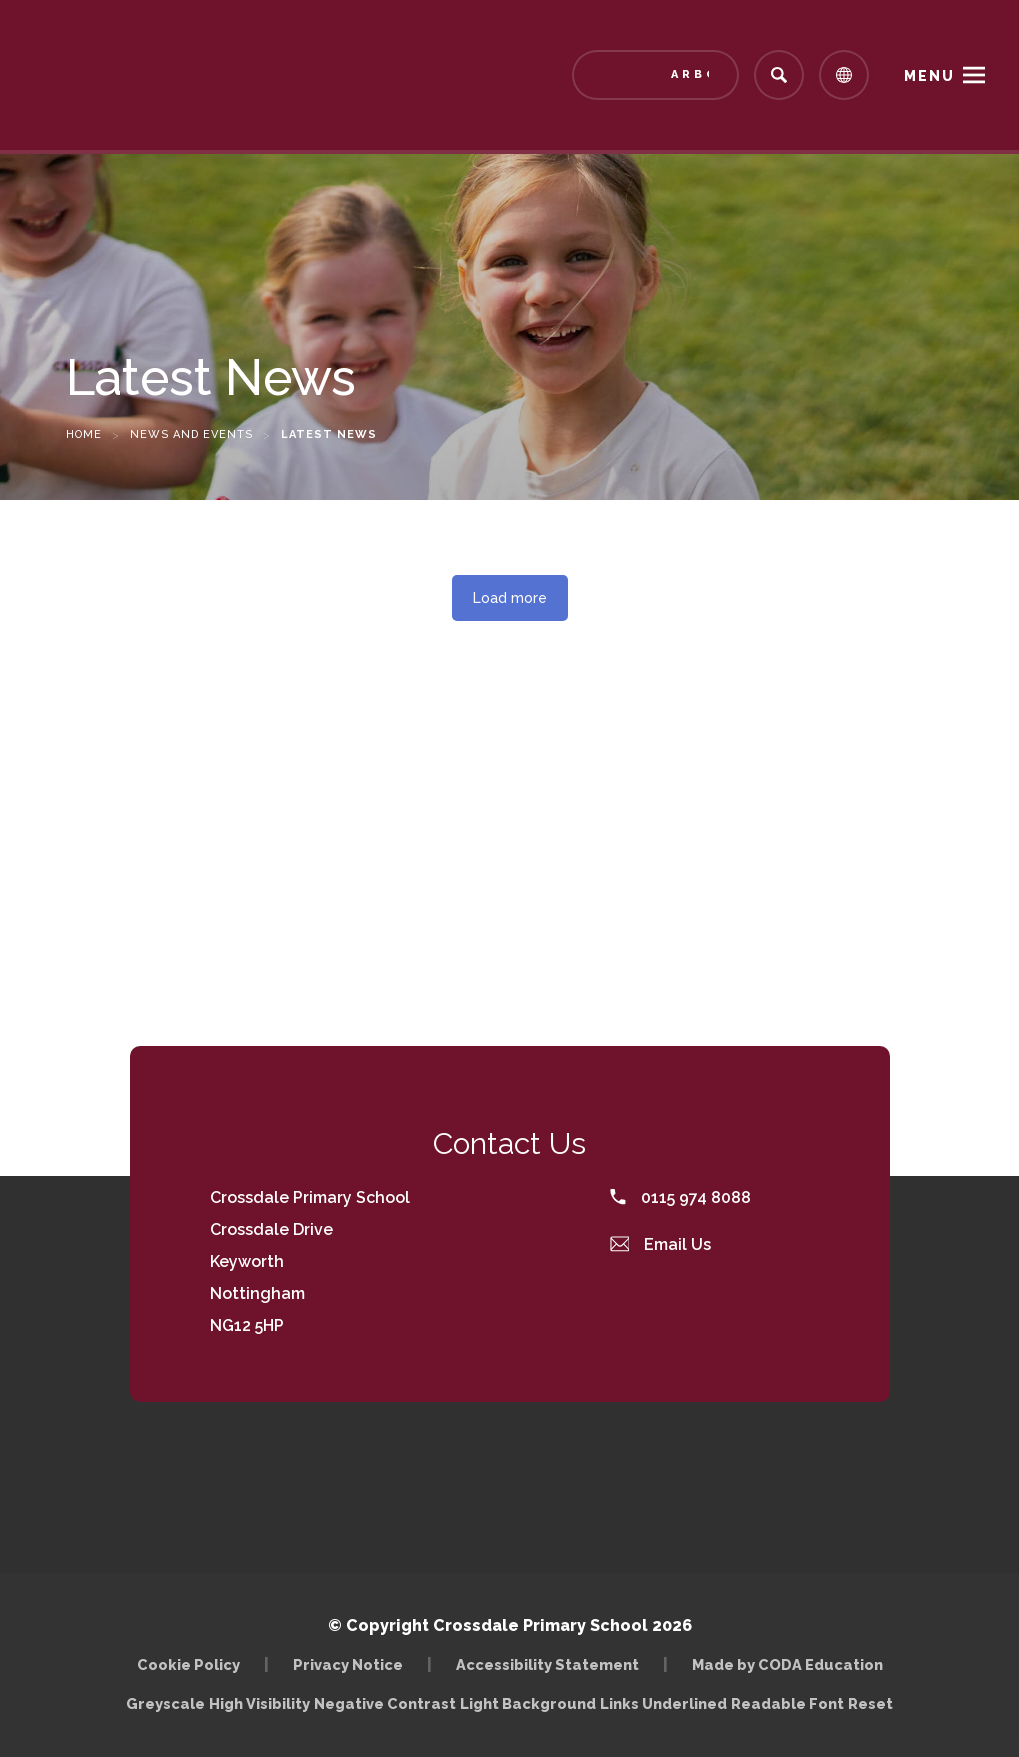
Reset (870, 1703)
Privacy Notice (348, 1664)
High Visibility (259, 1703)
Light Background (528, 1703)
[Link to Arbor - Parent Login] (655, 75)
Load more (510, 598)
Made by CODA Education (787, 1664)
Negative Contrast (385, 1703)
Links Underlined (663, 1703)
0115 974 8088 (680, 1197)
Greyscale (165, 1703)
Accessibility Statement (547, 1664)
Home (84, 434)
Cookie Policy (188, 1664)
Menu (929, 76)
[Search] (779, 75)
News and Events (191, 434)
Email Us (661, 1244)
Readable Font (787, 1703)
